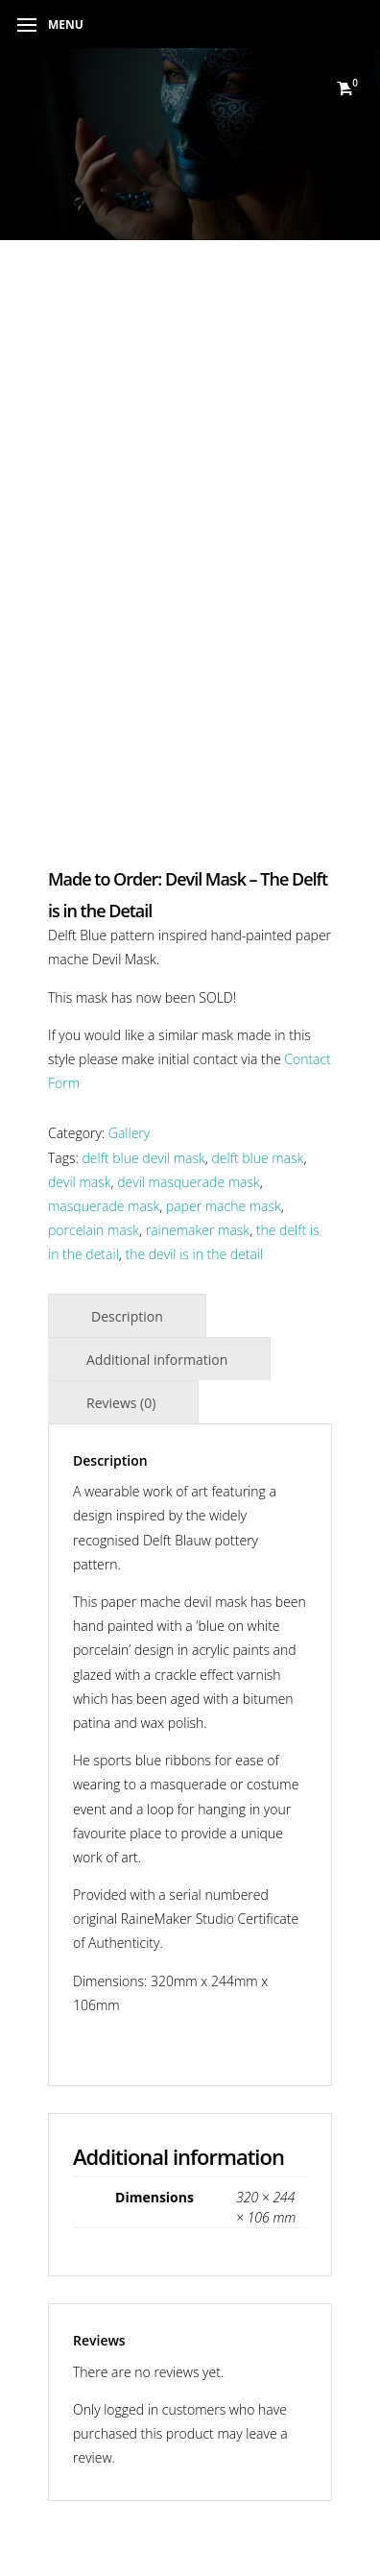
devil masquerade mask (188, 1182)
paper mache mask (223, 1206)
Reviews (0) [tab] (120, 1403)
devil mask (79, 1182)
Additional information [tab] (156, 1359)
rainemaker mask (197, 1230)
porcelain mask (93, 1230)
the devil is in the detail (194, 1254)
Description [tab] (127, 1316)
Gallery (129, 1133)
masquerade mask (103, 1206)
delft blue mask (258, 1158)
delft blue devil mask (144, 1158)
